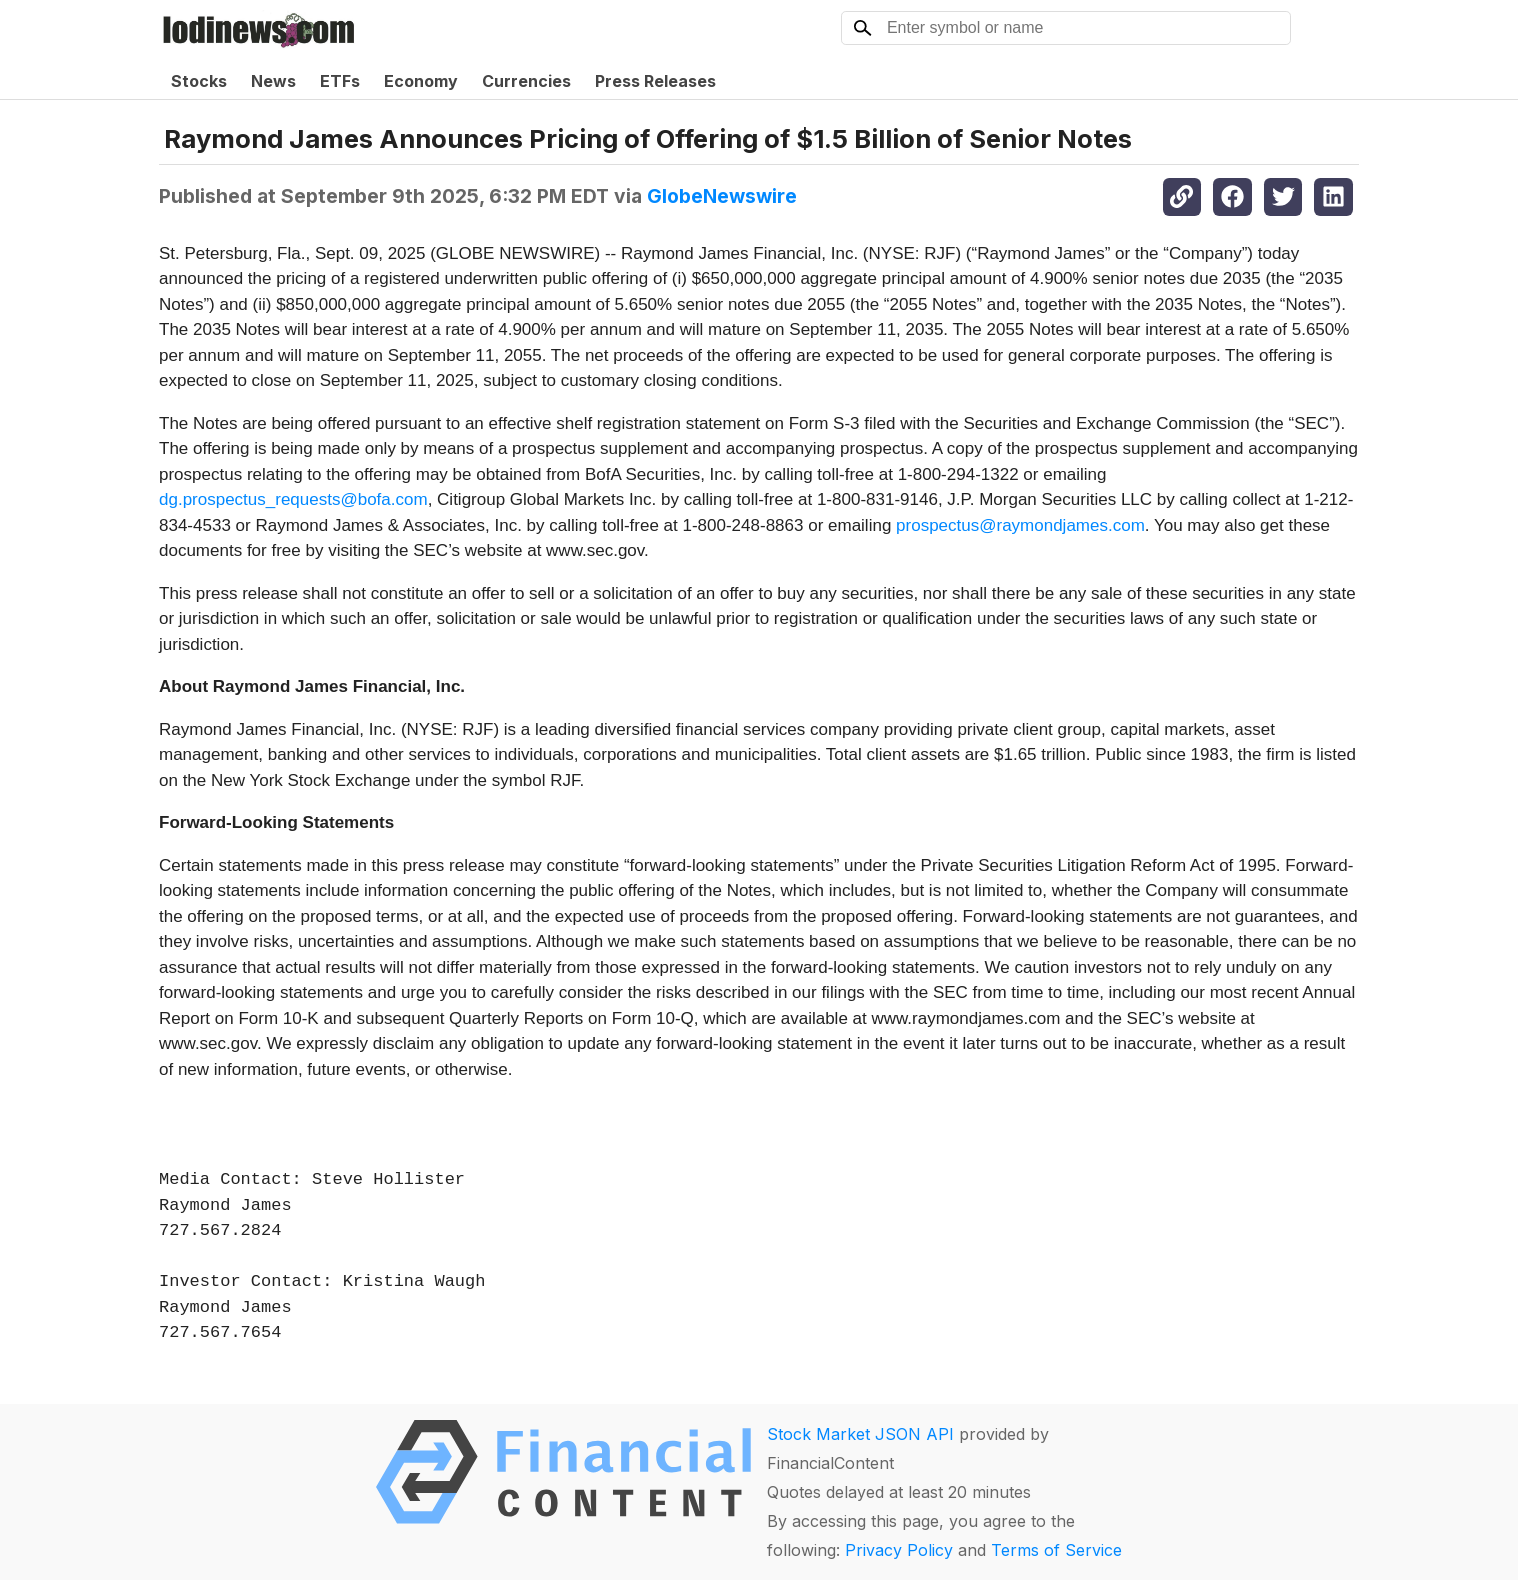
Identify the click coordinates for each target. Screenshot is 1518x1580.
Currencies (526, 81)
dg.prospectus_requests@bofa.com (293, 499)
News (273, 81)
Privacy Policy (899, 1550)
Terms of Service (1056, 1550)
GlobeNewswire (722, 196)
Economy (421, 81)
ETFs (340, 81)
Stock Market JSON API (860, 1434)
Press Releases (655, 81)
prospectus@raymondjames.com (1020, 525)
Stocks (199, 81)
